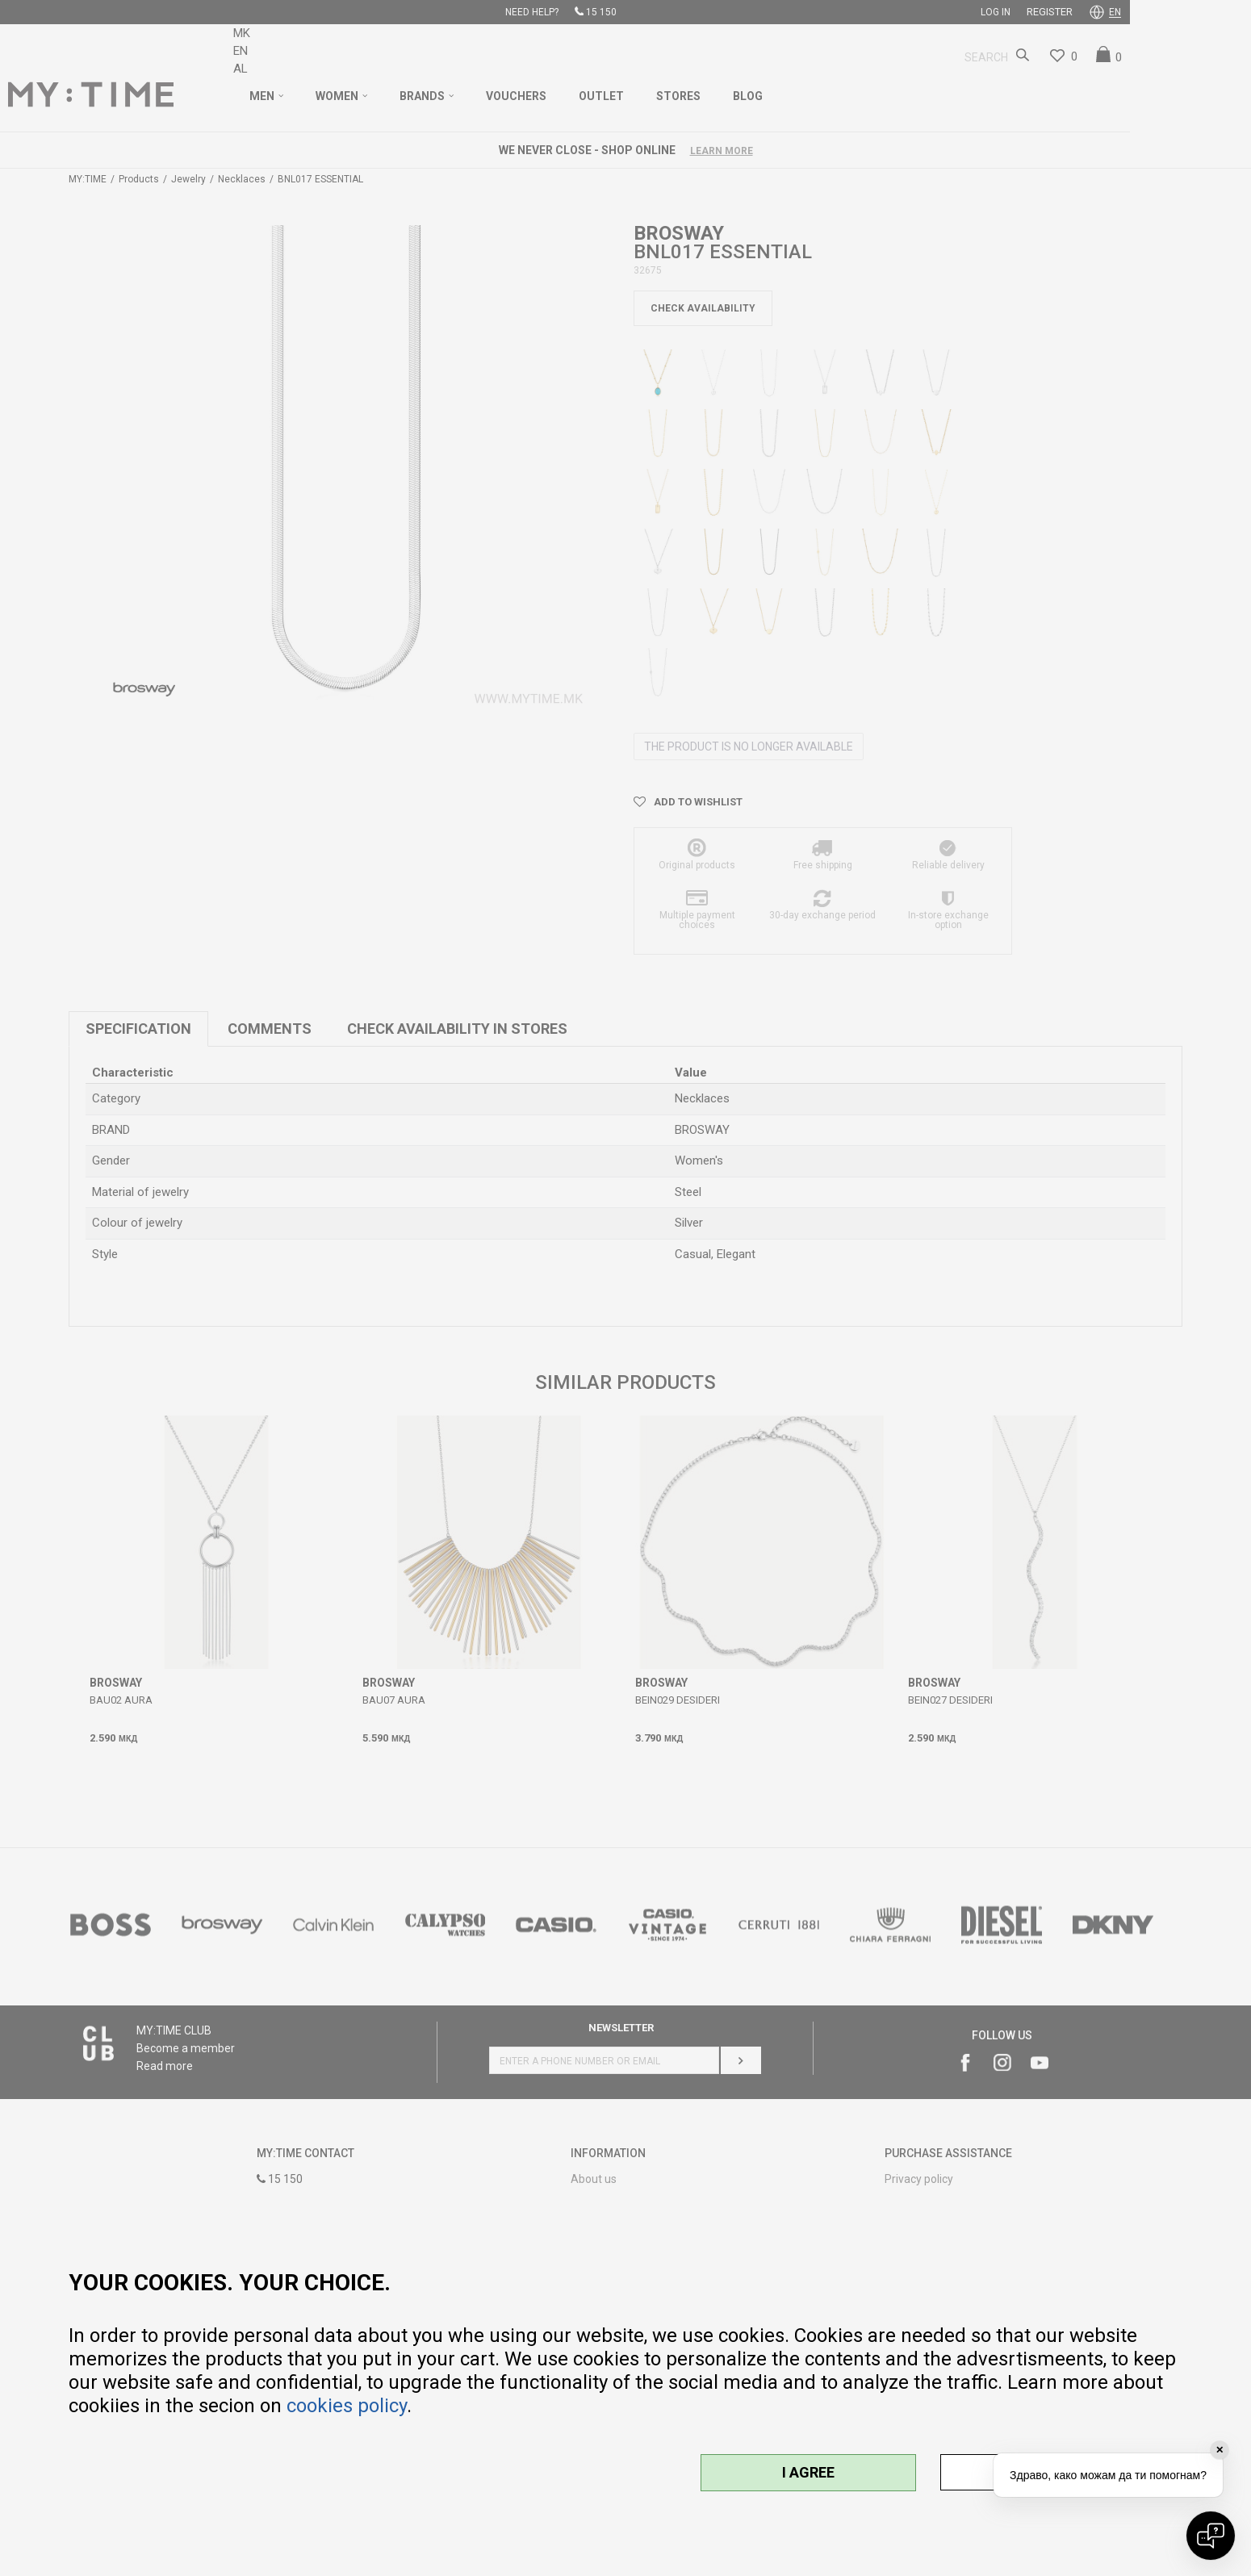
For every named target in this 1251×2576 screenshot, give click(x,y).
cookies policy (347, 2405)
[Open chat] (1210, 2535)
